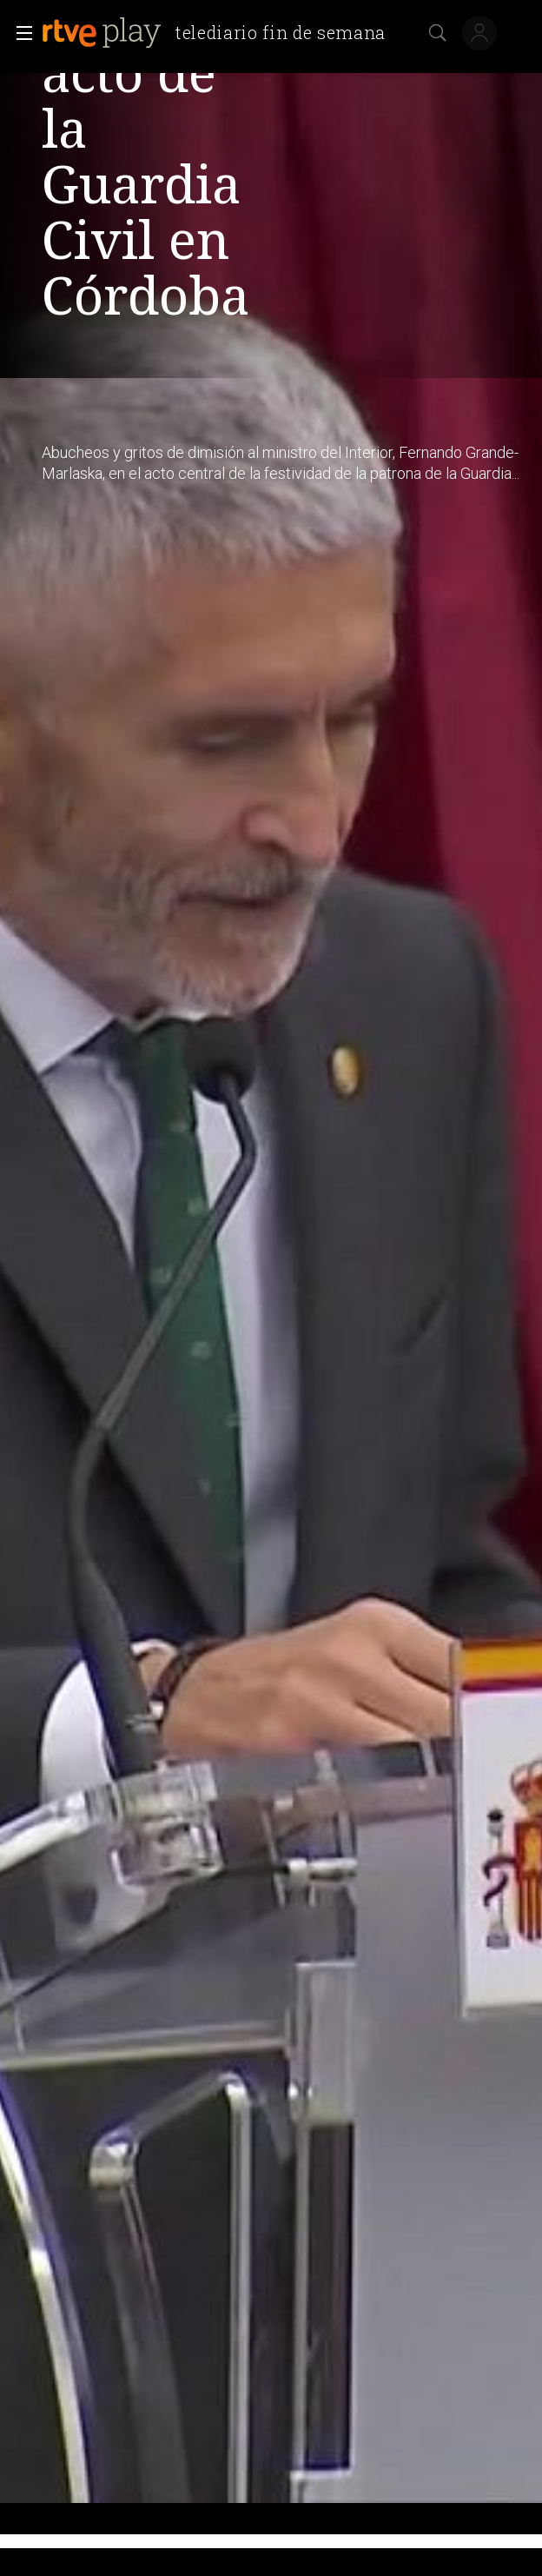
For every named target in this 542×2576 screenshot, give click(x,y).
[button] (19, 33)
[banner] (221, 33)
